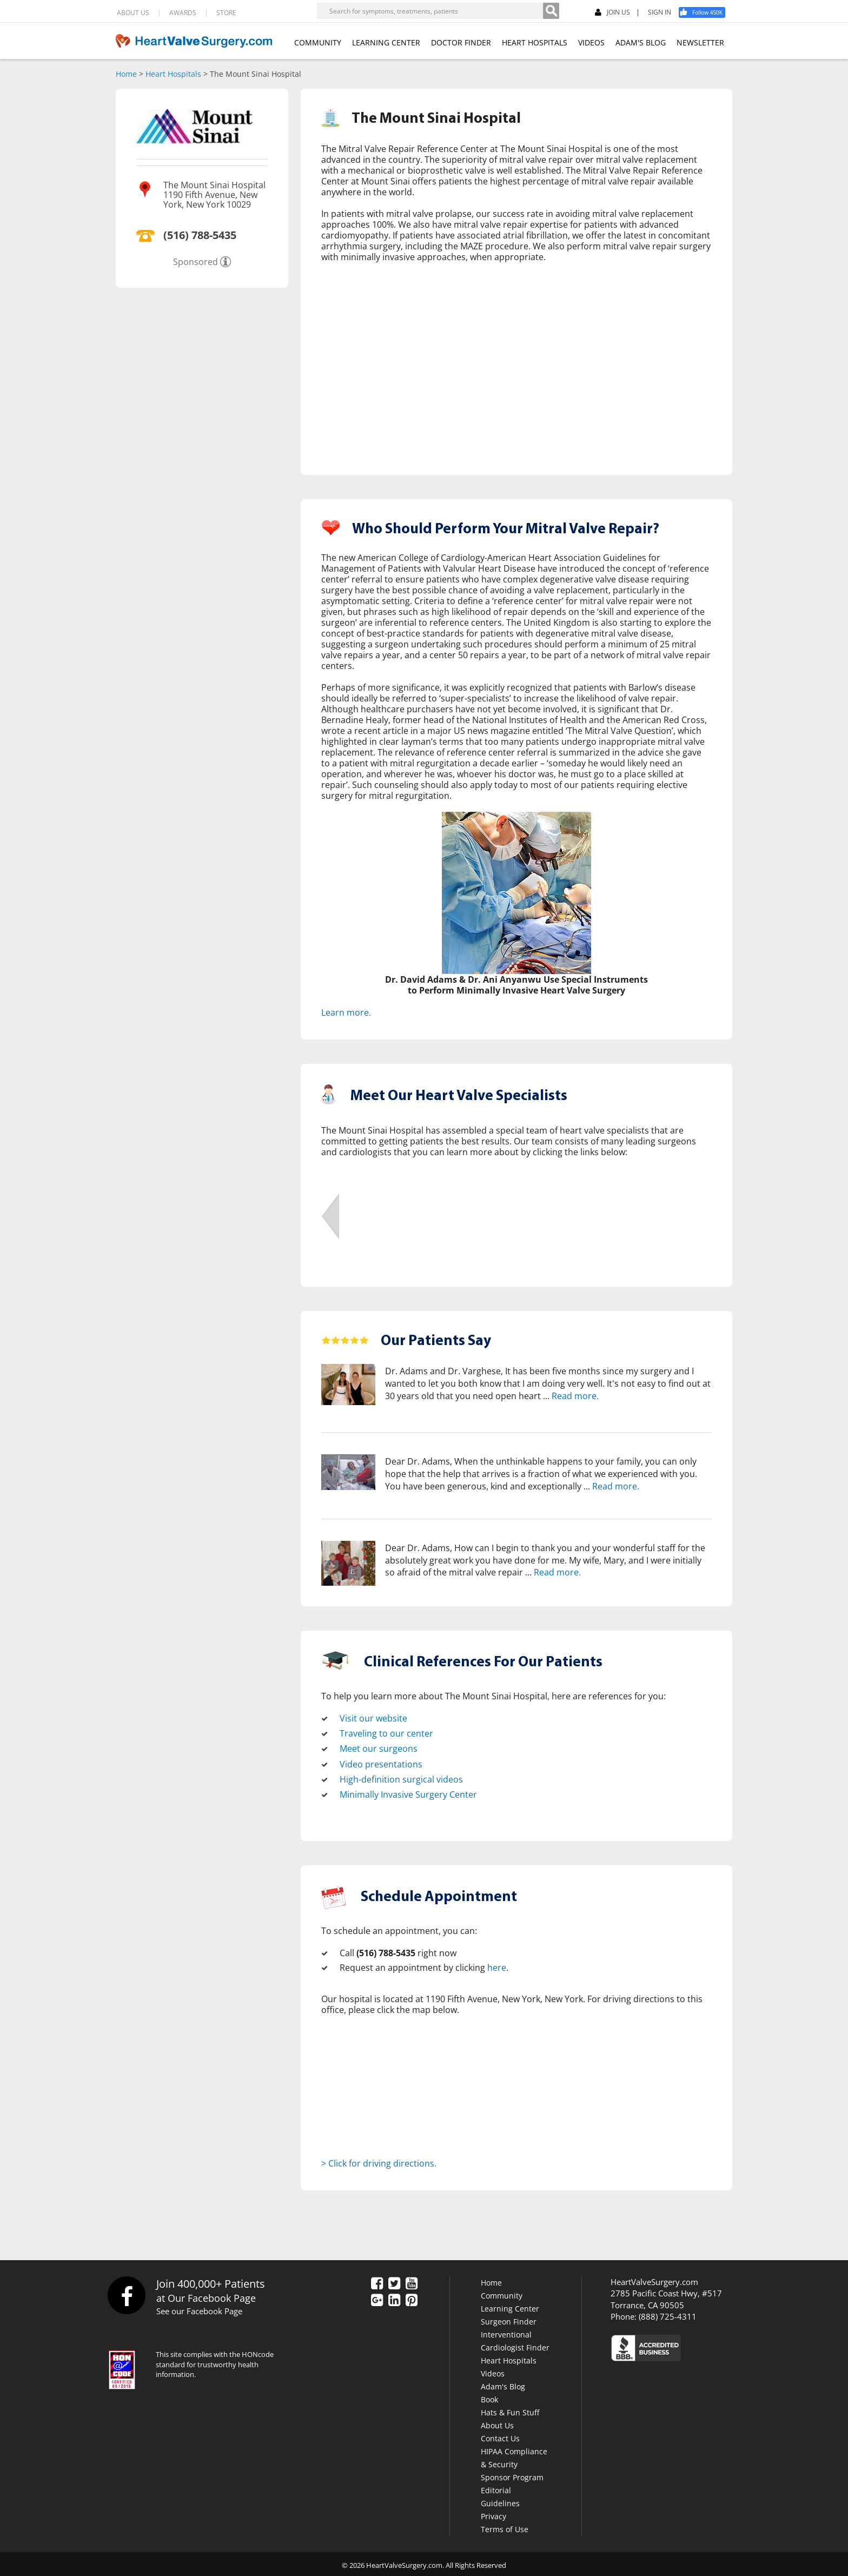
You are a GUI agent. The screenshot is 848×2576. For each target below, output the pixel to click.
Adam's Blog (503, 2384)
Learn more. (346, 1012)
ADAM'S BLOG (640, 42)
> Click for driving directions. (378, 2161)
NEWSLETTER (700, 42)
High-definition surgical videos (401, 1778)
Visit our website (373, 1718)
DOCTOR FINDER (461, 42)
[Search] (551, 11)
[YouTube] (412, 2282)
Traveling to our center (386, 1733)
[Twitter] (394, 2282)
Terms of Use (504, 2527)
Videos (493, 2371)
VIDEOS (591, 42)
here (496, 1966)
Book (489, 2397)
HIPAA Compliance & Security (514, 2455)
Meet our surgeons (379, 1748)
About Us (497, 2423)
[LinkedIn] (394, 2299)
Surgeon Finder (508, 2319)
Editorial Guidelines (500, 2494)
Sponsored (195, 262)
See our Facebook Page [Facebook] (199, 2308)
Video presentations (381, 1763)
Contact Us (500, 2436)
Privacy (493, 2514)
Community (501, 2293)
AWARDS (182, 13)
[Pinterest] (412, 2299)
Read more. (575, 1395)
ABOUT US (133, 13)
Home (126, 74)
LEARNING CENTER (386, 42)
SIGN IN (659, 12)
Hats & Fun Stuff (510, 2410)
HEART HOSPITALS (534, 42)
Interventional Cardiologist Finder (515, 2338)
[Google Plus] (377, 2299)
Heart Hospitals (173, 74)
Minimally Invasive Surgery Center (408, 1793)
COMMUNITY (317, 42)
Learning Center (510, 2306)
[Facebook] (706, 12)
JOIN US (612, 12)
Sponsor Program (512, 2475)
